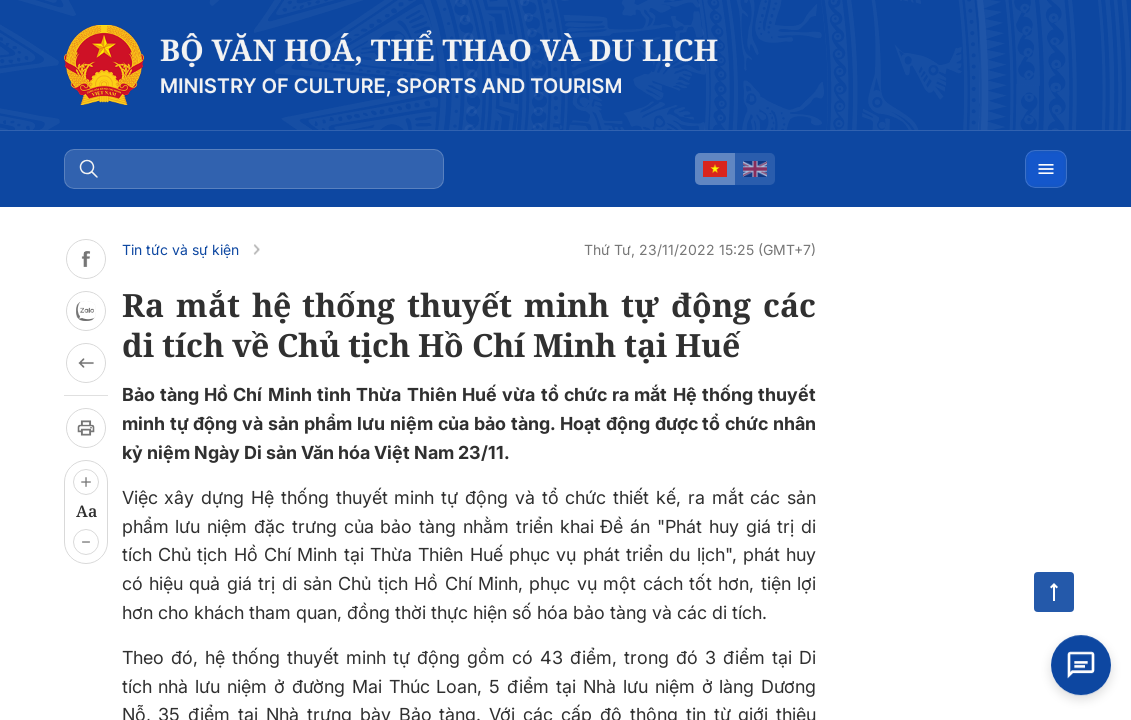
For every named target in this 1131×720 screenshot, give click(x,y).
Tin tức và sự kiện (180, 249)
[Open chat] (1081, 670)
